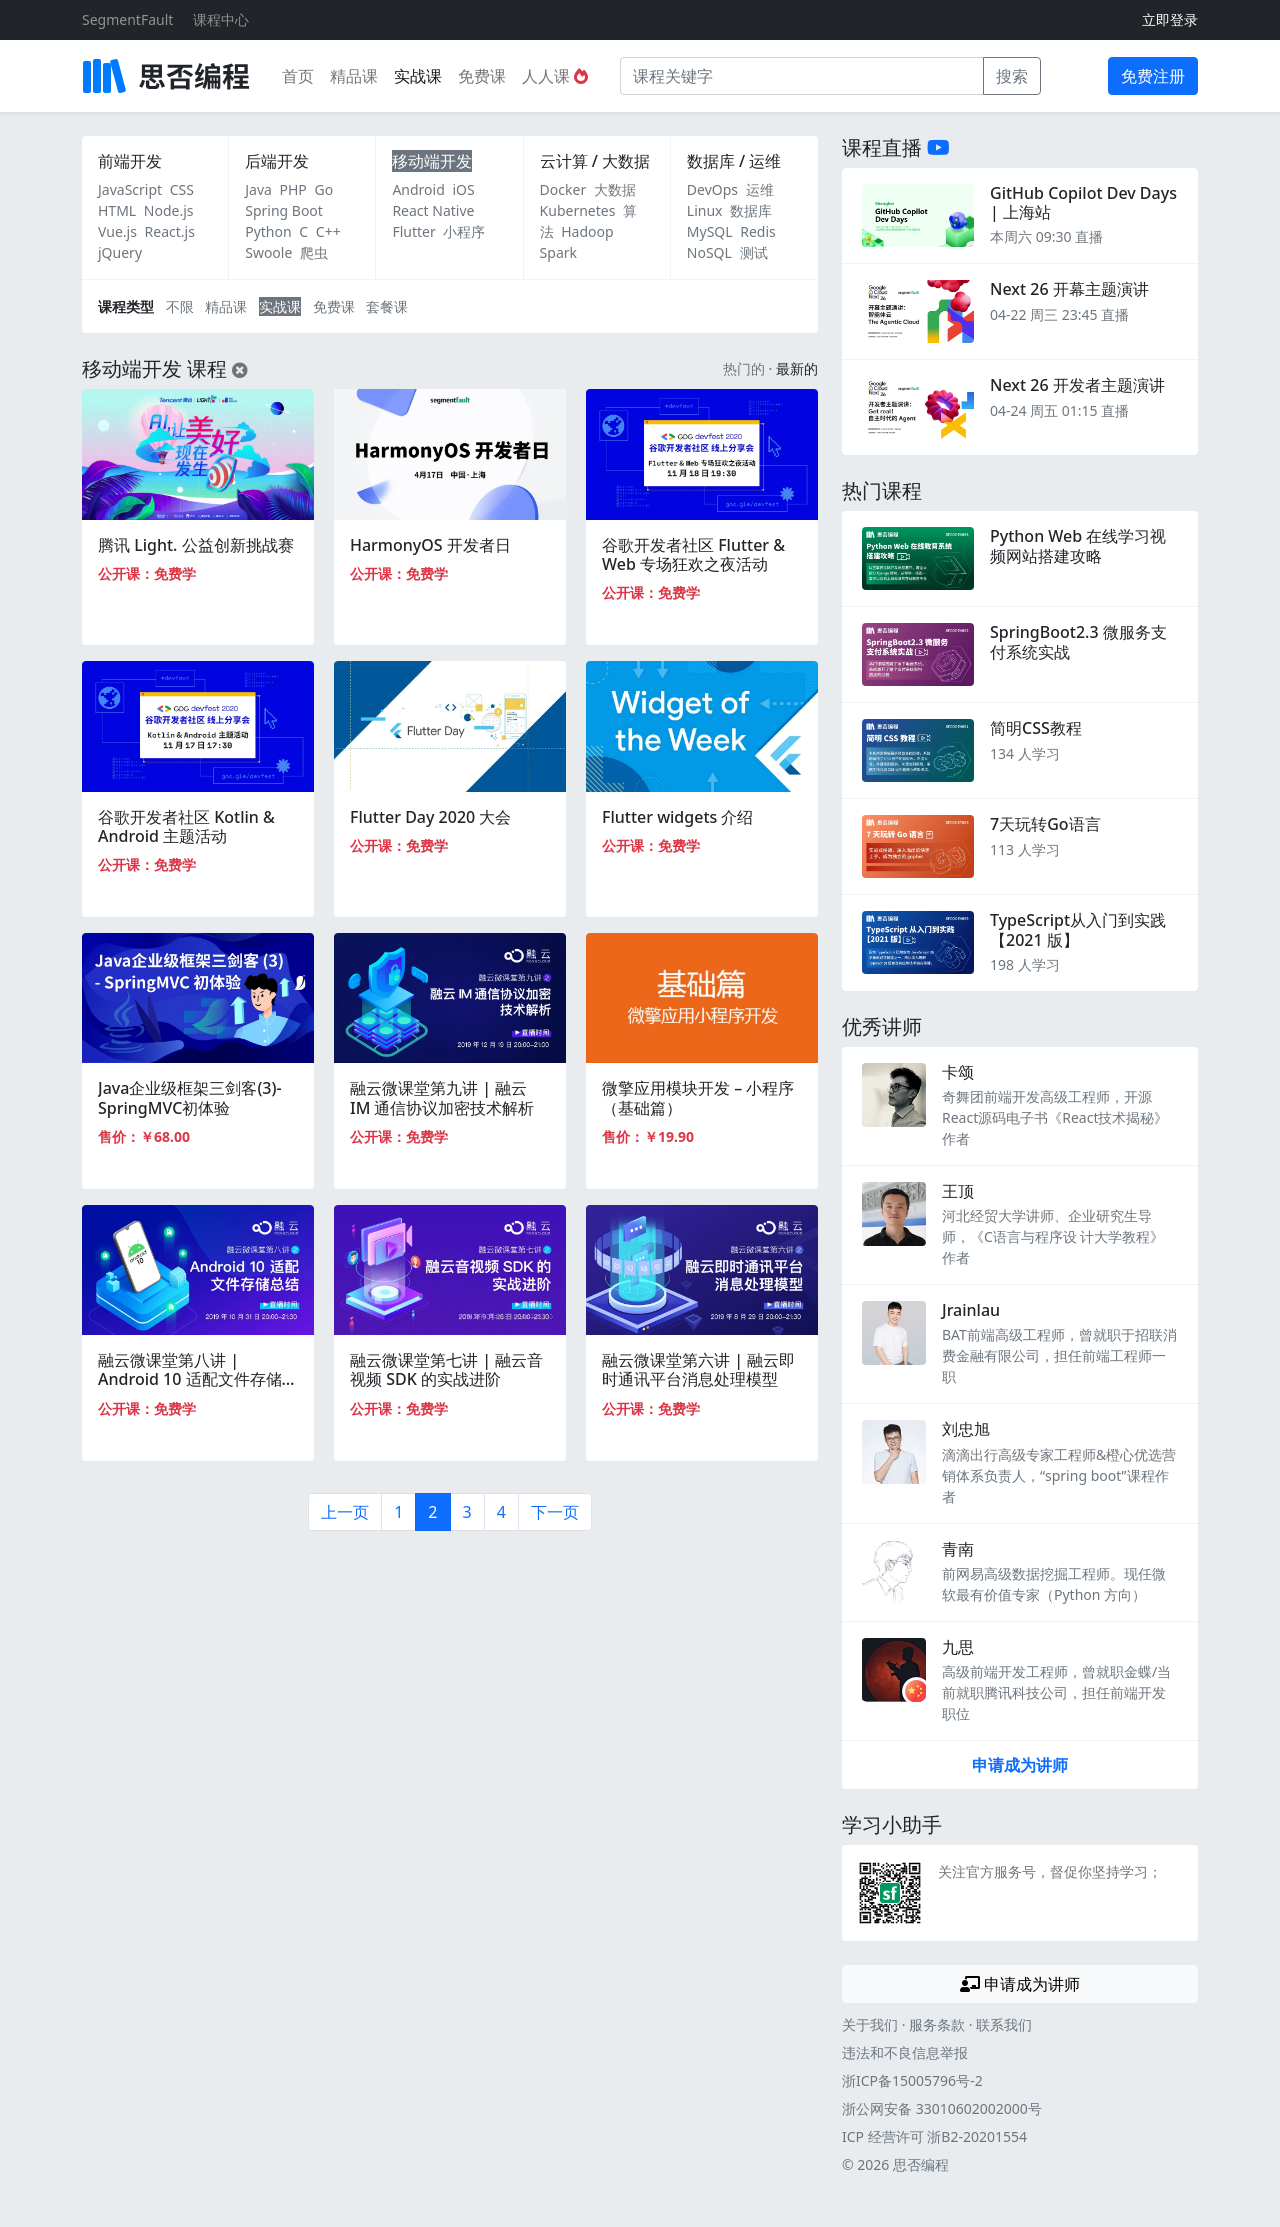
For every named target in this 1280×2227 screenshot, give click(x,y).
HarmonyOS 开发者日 (430, 545)
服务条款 (937, 2024)
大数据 (615, 189)
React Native (433, 210)
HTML (117, 210)
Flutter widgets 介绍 (678, 817)
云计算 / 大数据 (595, 161)
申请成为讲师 (1020, 1765)
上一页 (345, 1512)
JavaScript (130, 189)
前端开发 (130, 161)
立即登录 (1170, 19)
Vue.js (117, 231)
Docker (563, 189)
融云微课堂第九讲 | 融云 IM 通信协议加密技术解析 (442, 1097)
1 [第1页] (398, 1512)
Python (268, 231)
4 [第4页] (501, 1512)
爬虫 (314, 252)
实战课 (418, 76)
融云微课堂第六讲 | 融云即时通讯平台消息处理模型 (698, 1369)
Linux (705, 210)
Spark (558, 252)
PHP (293, 189)
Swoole (268, 252)
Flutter (413, 231)
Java (258, 189)
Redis (758, 231)
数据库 (751, 210)
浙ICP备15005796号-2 (912, 2080)
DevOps (712, 189)
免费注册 (1153, 76)
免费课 (482, 76)
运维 (760, 189)
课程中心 (221, 19)
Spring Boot (284, 210)
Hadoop (587, 231)
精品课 (354, 76)
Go (323, 189)
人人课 (555, 76)
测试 (754, 252)
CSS (182, 189)
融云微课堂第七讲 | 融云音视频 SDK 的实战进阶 (446, 1369)
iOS (463, 189)
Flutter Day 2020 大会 (430, 817)
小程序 (464, 231)
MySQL (710, 231)
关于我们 (870, 2024)
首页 (298, 76)
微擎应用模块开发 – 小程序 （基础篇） (698, 1097)
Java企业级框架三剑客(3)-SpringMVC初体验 (190, 1097)
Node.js (169, 210)
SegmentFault (127, 19)
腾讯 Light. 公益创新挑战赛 (196, 545)
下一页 (555, 1512)
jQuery (120, 252)
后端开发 (277, 161)
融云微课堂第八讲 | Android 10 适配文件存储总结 (198, 1379)
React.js (170, 231)
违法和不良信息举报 (905, 2052)
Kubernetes (578, 210)
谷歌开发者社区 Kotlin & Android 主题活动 (186, 826)
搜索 (1012, 76)
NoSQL (709, 252)
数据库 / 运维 (734, 161)
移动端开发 (432, 161)
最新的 (797, 368)
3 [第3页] (467, 1512)
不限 (180, 306)
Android (418, 189)
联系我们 (1004, 2024)
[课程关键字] (802, 76)
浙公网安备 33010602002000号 (942, 2108)
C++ (328, 231)
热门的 (744, 368)
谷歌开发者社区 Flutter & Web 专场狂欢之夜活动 (693, 554)
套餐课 (387, 306)
